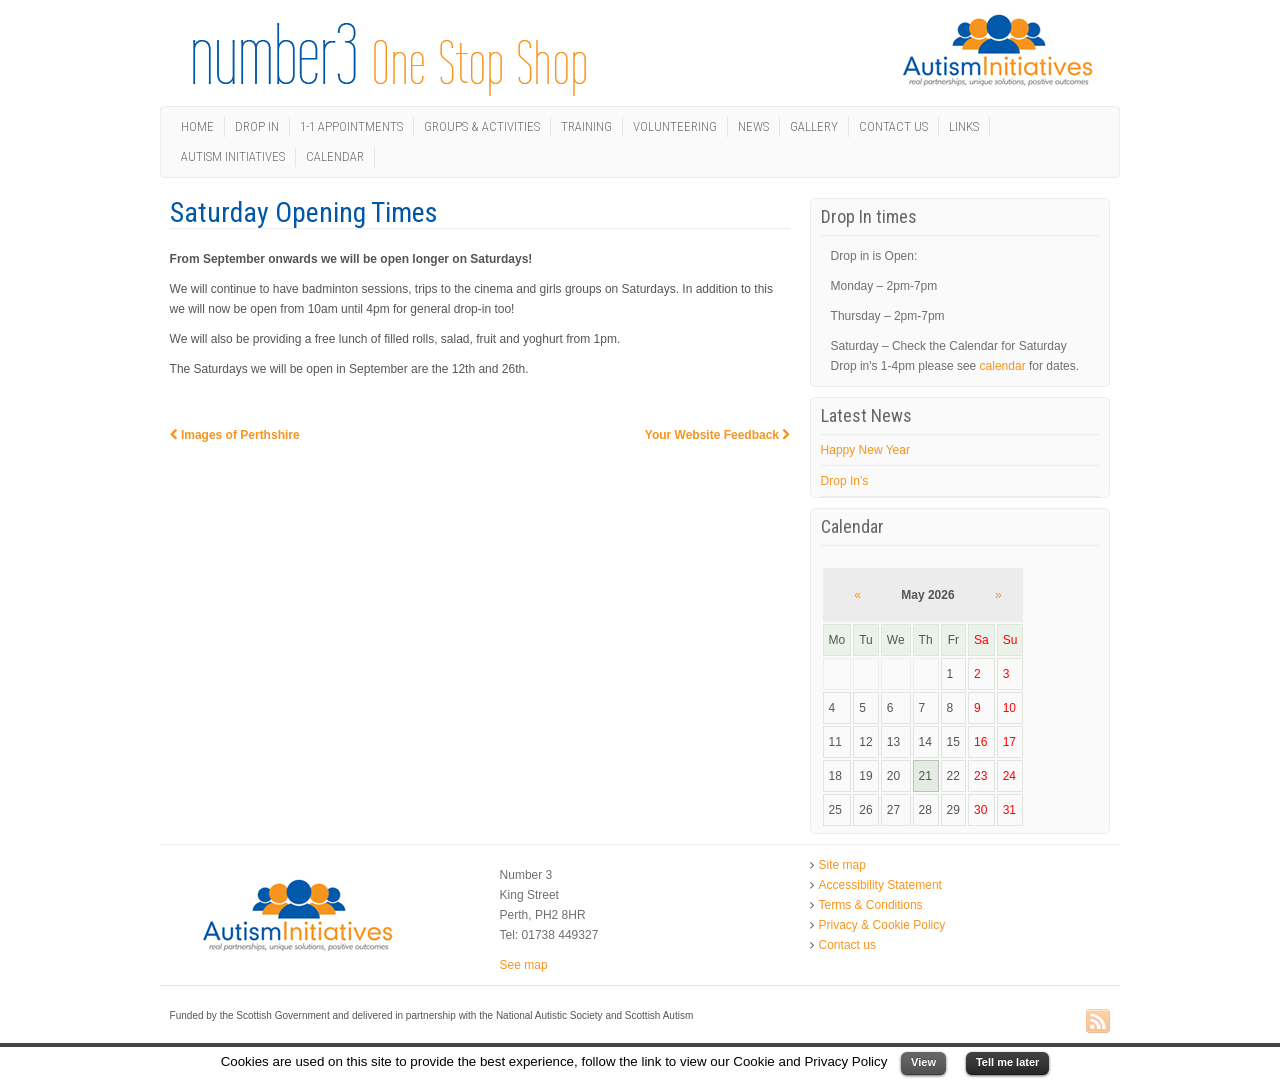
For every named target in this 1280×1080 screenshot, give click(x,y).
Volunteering (675, 126)
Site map (842, 865)
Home (197, 126)
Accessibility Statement (880, 885)
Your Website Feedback (718, 435)
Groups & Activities (482, 126)
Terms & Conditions (871, 905)
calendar (1003, 366)
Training (586, 126)
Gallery (814, 126)
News (753, 126)
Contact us (893, 126)
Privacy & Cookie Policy (882, 925)
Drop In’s (845, 481)
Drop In (257, 126)
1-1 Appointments (351, 126)
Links (964, 126)
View (923, 1062)
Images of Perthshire (235, 435)
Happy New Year (865, 450)
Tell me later (1007, 1062)
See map (524, 965)
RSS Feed (1098, 1022)
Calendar (335, 156)
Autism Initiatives (233, 156)
